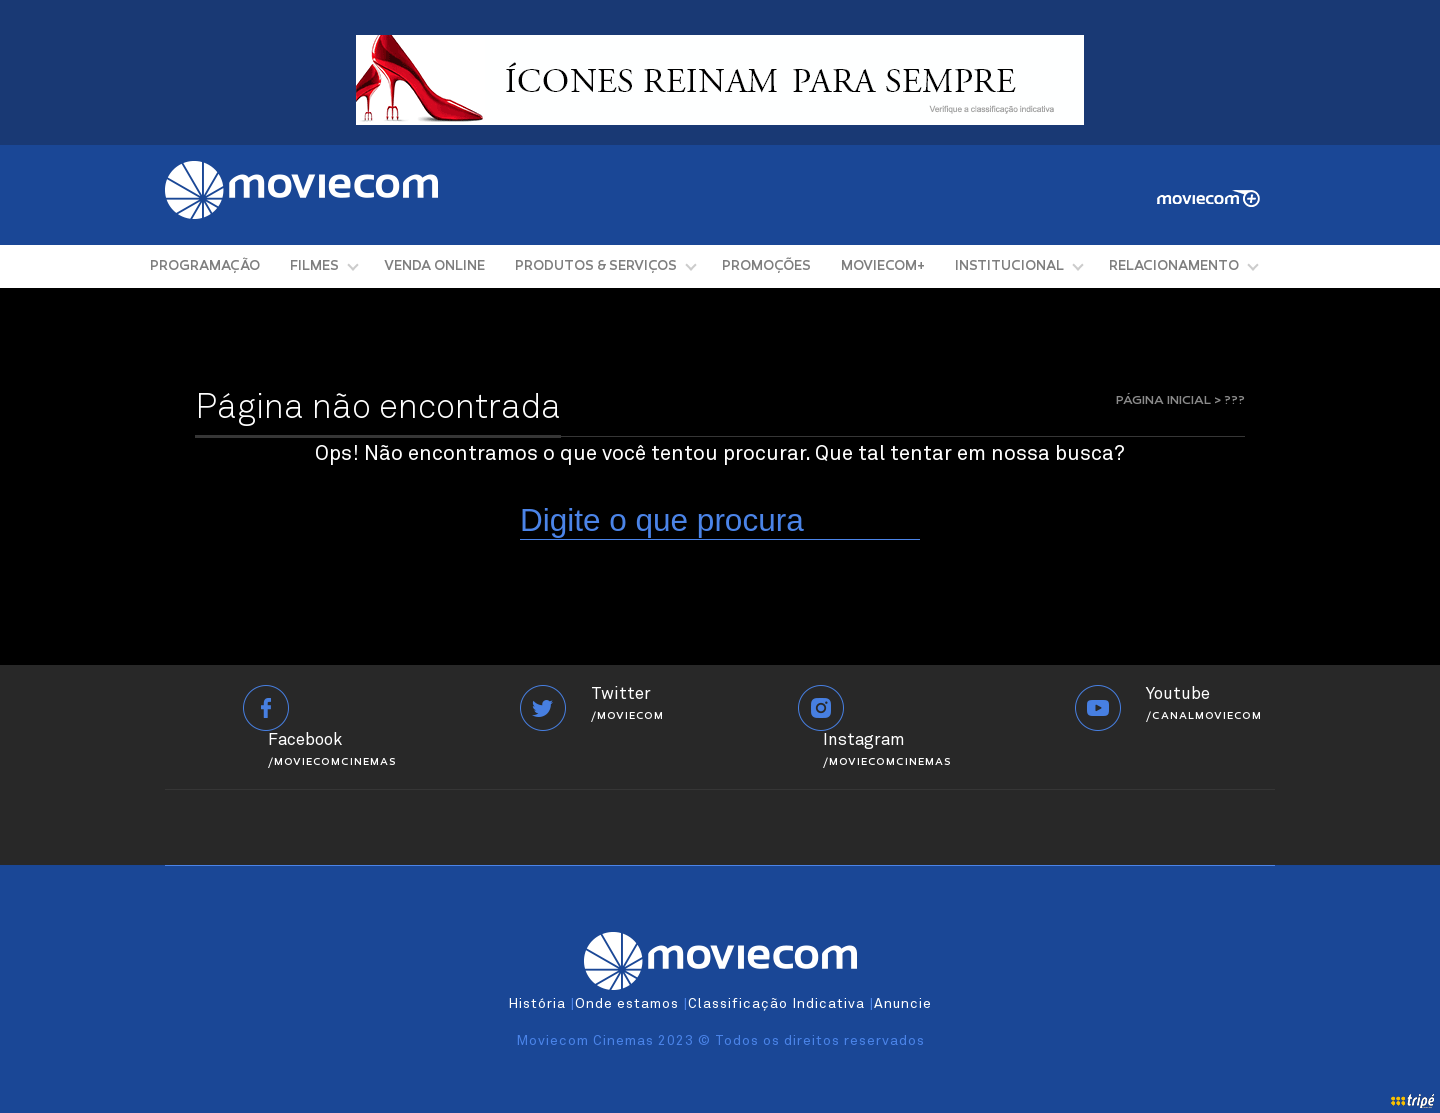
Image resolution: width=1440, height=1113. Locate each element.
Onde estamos (627, 1004)
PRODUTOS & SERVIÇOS (596, 266)
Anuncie (903, 1004)
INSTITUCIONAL (1009, 266)
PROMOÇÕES (766, 266)
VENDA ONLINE (434, 266)
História (537, 1004)
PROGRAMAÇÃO (205, 266)
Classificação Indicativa (776, 1004)
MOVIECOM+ (883, 266)
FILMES (314, 266)
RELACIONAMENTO (1174, 266)
